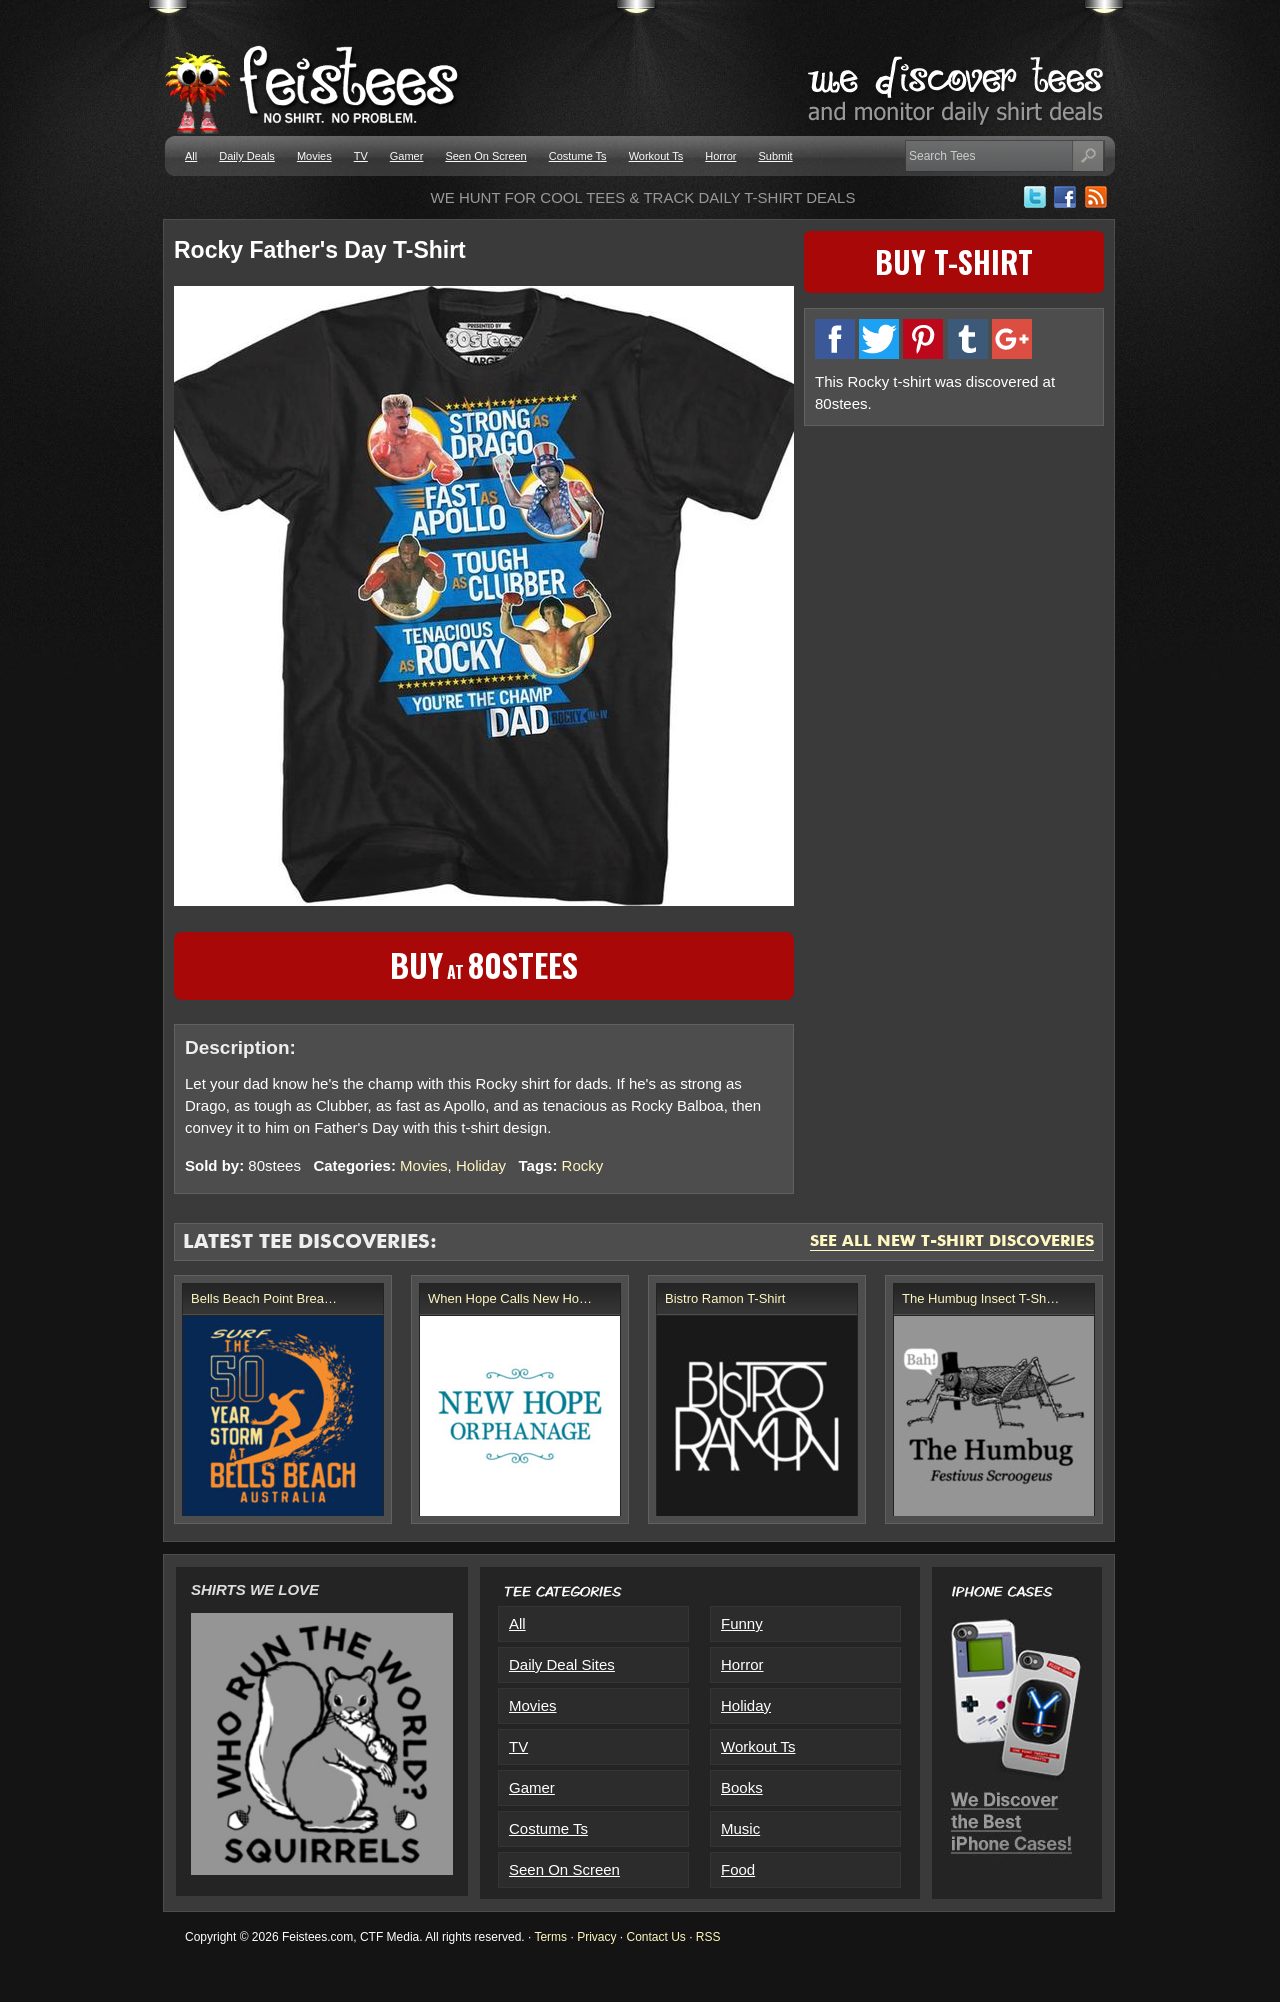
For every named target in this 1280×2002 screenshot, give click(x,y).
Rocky (583, 1165)
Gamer (407, 156)
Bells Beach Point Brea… (264, 1298)
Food (738, 1869)
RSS (708, 1937)
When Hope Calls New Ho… (510, 1298)
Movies (314, 156)
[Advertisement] (954, 577)
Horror (720, 156)
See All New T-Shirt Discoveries (952, 1242)
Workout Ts (656, 156)
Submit (775, 156)
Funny (742, 1623)
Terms (550, 1937)
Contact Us (655, 1937)
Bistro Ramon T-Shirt (725, 1298)
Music (740, 1828)
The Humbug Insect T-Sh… (980, 1298)
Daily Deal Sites (562, 1664)
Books (742, 1787)
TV (361, 156)
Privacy (596, 1937)
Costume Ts (578, 156)
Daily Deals (247, 156)
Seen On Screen (485, 156)
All (191, 156)
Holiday (481, 1165)
